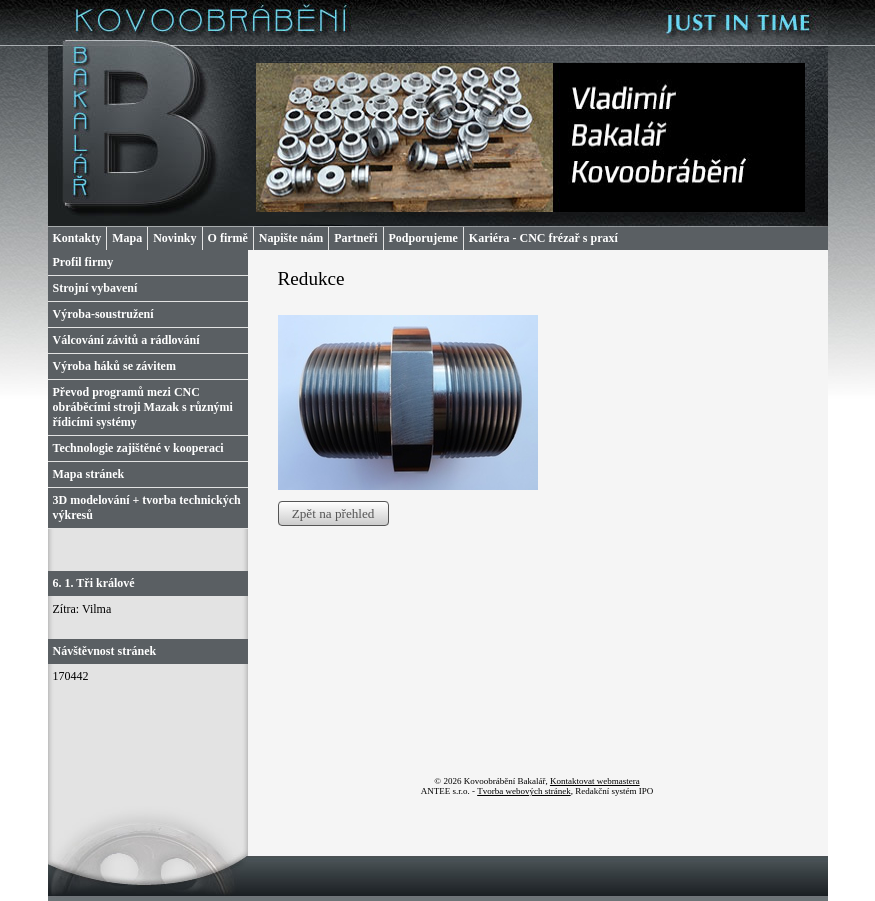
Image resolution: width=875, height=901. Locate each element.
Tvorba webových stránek (523, 791)
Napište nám (291, 238)
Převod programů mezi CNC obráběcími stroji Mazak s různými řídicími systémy (143, 407)
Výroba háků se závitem (114, 366)
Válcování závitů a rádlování (126, 340)
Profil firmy (83, 262)
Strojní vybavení (95, 288)
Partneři (355, 238)
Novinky (174, 238)
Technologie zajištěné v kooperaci (138, 448)
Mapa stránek (89, 474)
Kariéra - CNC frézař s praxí (543, 238)
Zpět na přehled (333, 513)
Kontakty (77, 238)
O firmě (228, 238)
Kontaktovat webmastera (595, 781)
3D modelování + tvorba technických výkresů (147, 507)
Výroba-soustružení (103, 314)
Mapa (127, 238)
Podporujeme (423, 238)
